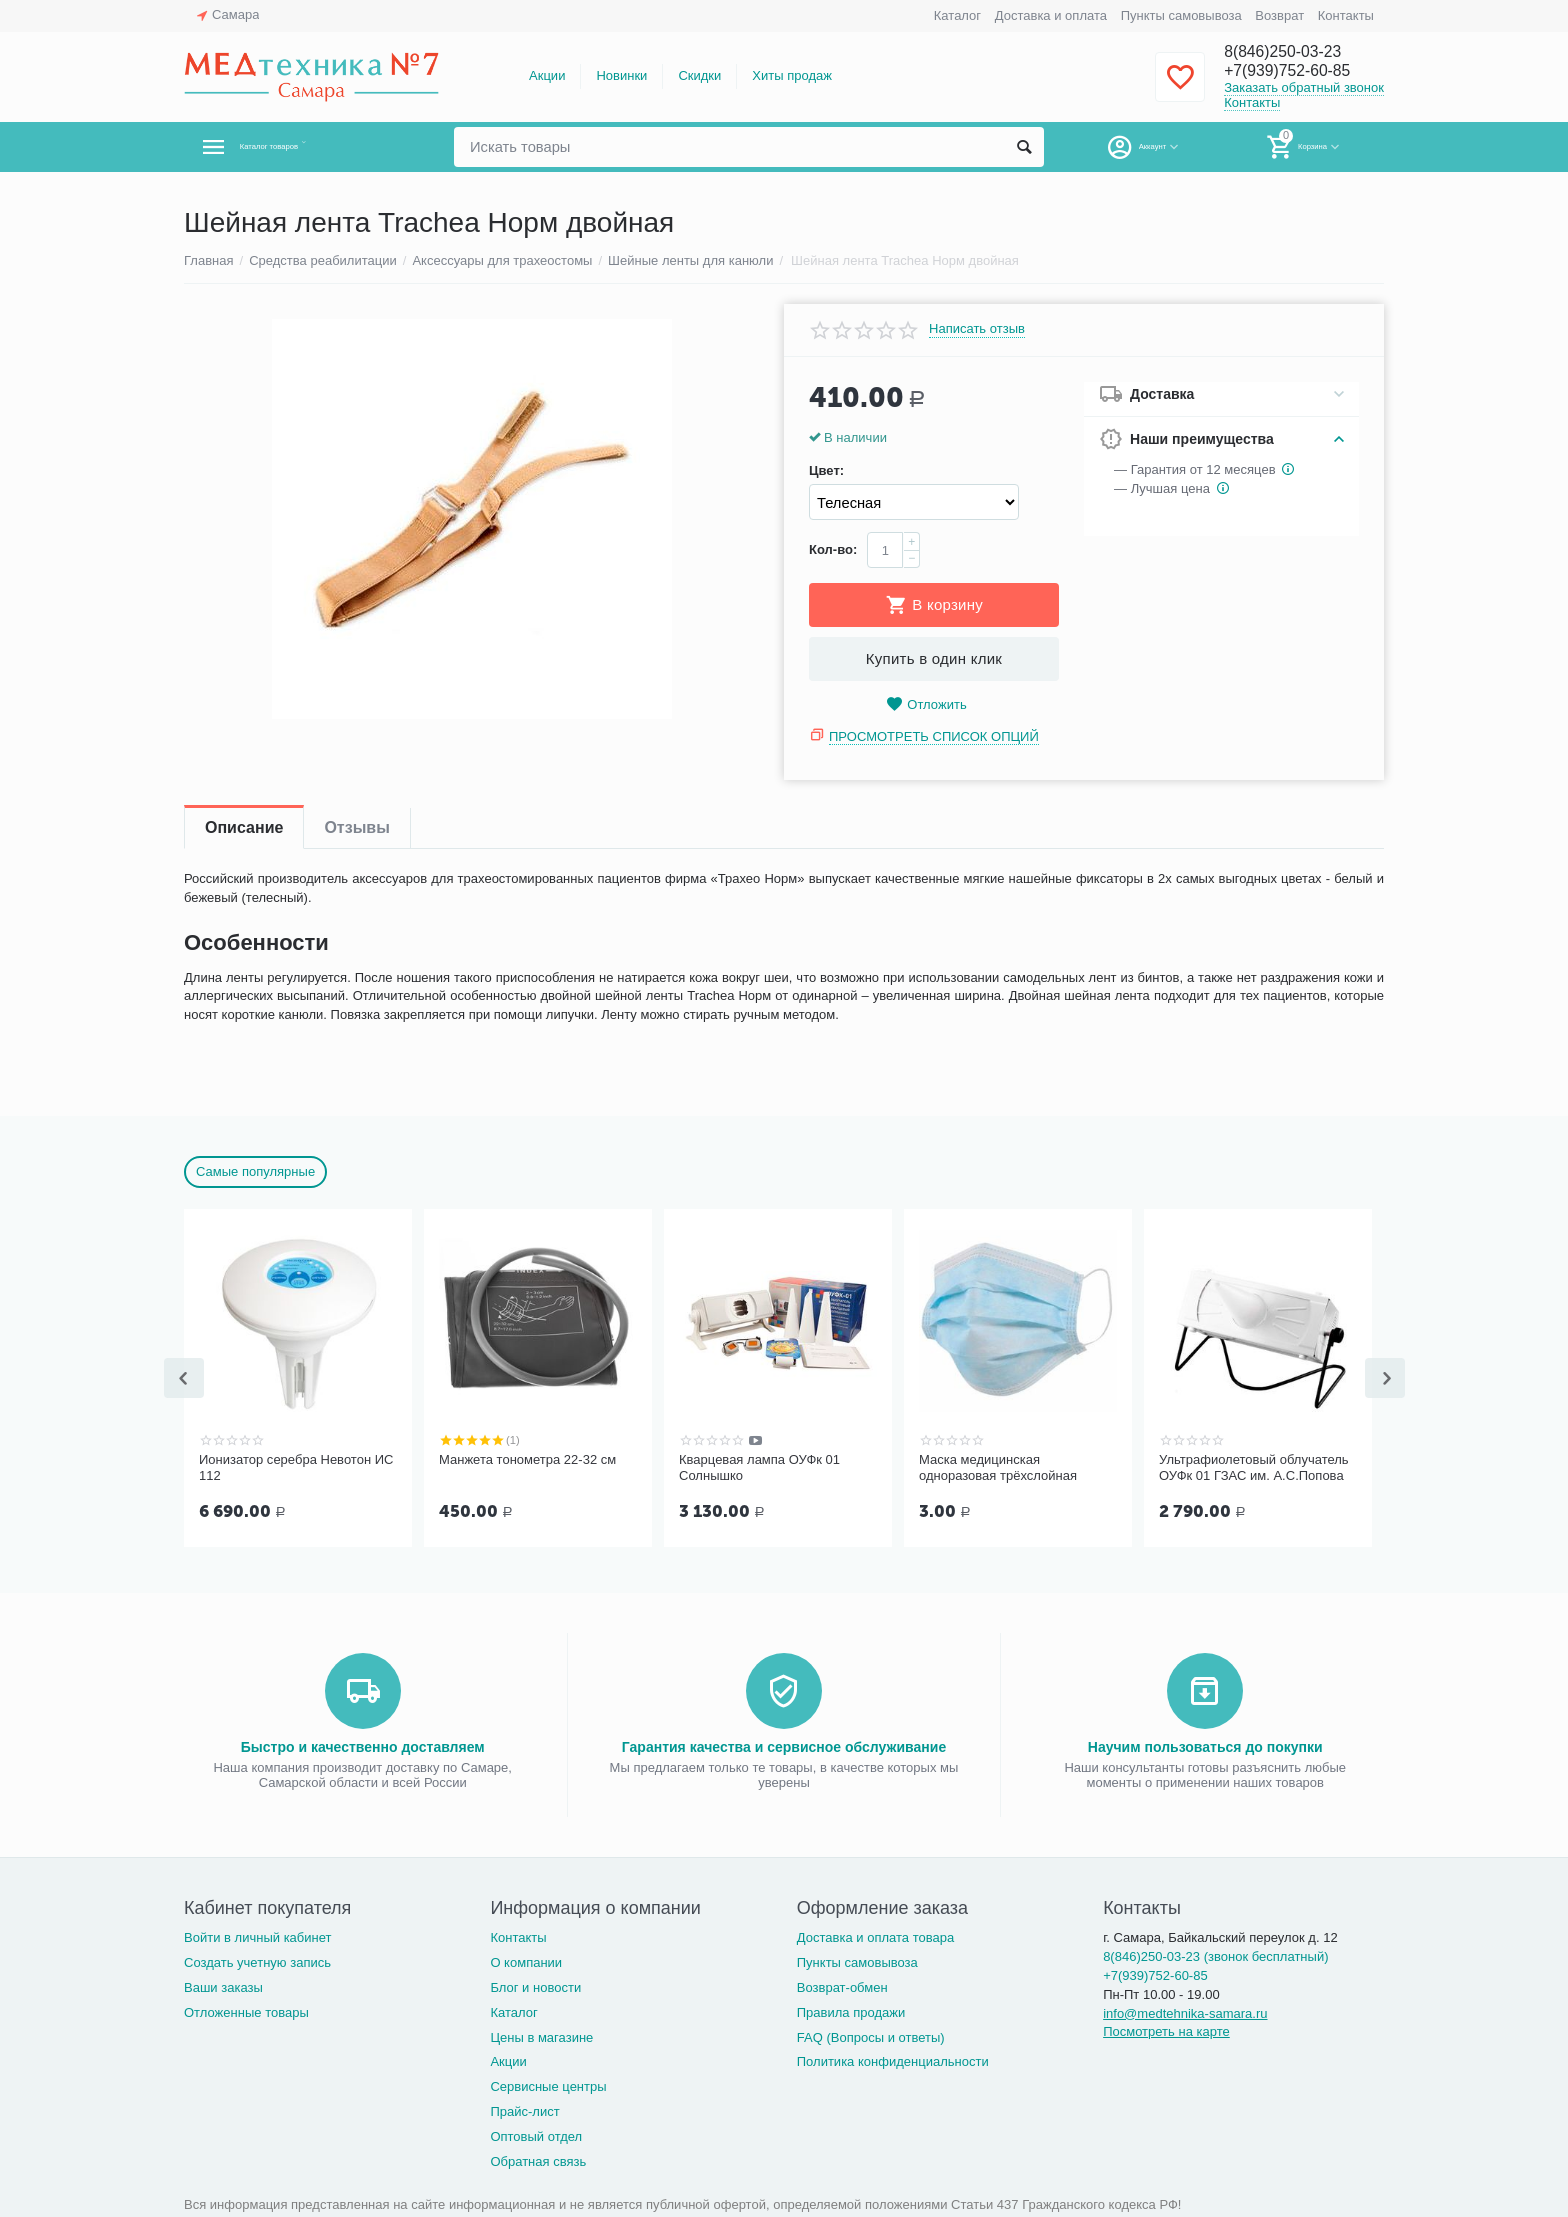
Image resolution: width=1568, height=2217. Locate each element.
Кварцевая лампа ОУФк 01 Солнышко (759, 1467)
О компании (526, 1960)
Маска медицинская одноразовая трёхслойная (998, 1467)
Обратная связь (538, 2159)
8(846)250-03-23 (1291, 52)
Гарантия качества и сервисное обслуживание (784, 1745)
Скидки (699, 75)
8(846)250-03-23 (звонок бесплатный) (1215, 1954)
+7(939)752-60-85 (1296, 72)
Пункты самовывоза (1181, 15)
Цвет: (826, 471)
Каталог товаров (302, 147)
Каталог (957, 15)
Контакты (1346, 15)
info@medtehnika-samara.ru (1185, 2011)
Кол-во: (833, 549)
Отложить (926, 704)
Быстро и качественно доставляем (363, 1745)
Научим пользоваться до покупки (1205, 1745)
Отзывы (356, 827)
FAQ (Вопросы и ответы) (871, 2035)
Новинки (621, 75)
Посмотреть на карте (1166, 2029)
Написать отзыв (977, 329)
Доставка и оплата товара (875, 1935)
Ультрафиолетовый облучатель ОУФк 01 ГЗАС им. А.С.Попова (1254, 1467)
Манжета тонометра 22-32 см (527, 1459)
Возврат (1279, 15)
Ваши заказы (223, 1985)
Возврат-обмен (842, 1985)
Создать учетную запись (257, 1960)
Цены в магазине (541, 2035)
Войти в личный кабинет (258, 1935)
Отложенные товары (246, 2010)
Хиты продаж (792, 75)
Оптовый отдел (536, 2134)
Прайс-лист (524, 2109)
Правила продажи (851, 2010)
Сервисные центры (548, 2084)
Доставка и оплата (1051, 15)
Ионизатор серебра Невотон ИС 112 (296, 1467)
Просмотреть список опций (934, 736)
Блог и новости (535, 1985)
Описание (244, 827)
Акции (547, 75)
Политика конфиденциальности (893, 2059)
